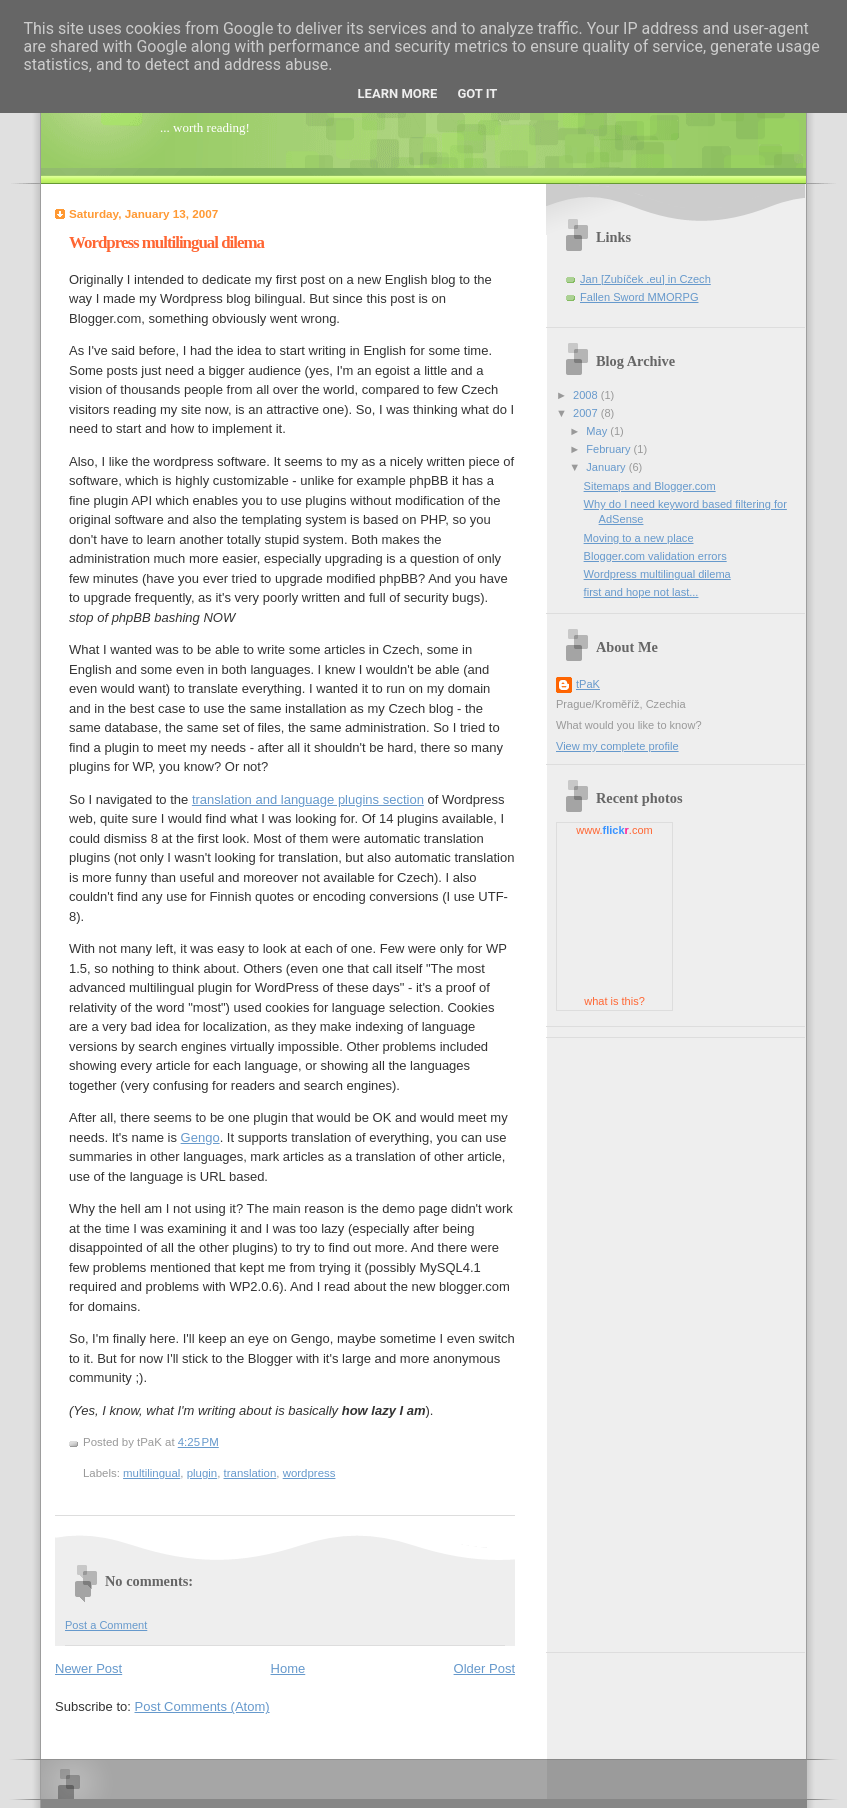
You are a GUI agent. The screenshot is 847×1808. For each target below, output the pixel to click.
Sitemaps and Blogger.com (650, 486)
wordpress (309, 1473)
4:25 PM (198, 1442)
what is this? (614, 1001)
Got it (477, 93)
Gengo (200, 1137)
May (598, 431)
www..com (614, 830)
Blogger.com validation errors (655, 556)
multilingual (151, 1473)
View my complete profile (617, 746)
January (607, 467)
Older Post (484, 1668)
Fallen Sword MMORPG (639, 297)
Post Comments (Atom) (202, 1706)
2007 (587, 413)
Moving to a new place (639, 538)
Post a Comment (106, 1625)
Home (288, 1668)
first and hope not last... (641, 592)
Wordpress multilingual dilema (166, 242)
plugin (202, 1473)
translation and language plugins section (308, 799)
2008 (587, 395)
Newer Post (88, 1668)
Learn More (398, 93)
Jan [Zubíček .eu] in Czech (645, 279)
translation (250, 1473)
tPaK (588, 684)
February (609, 449)
